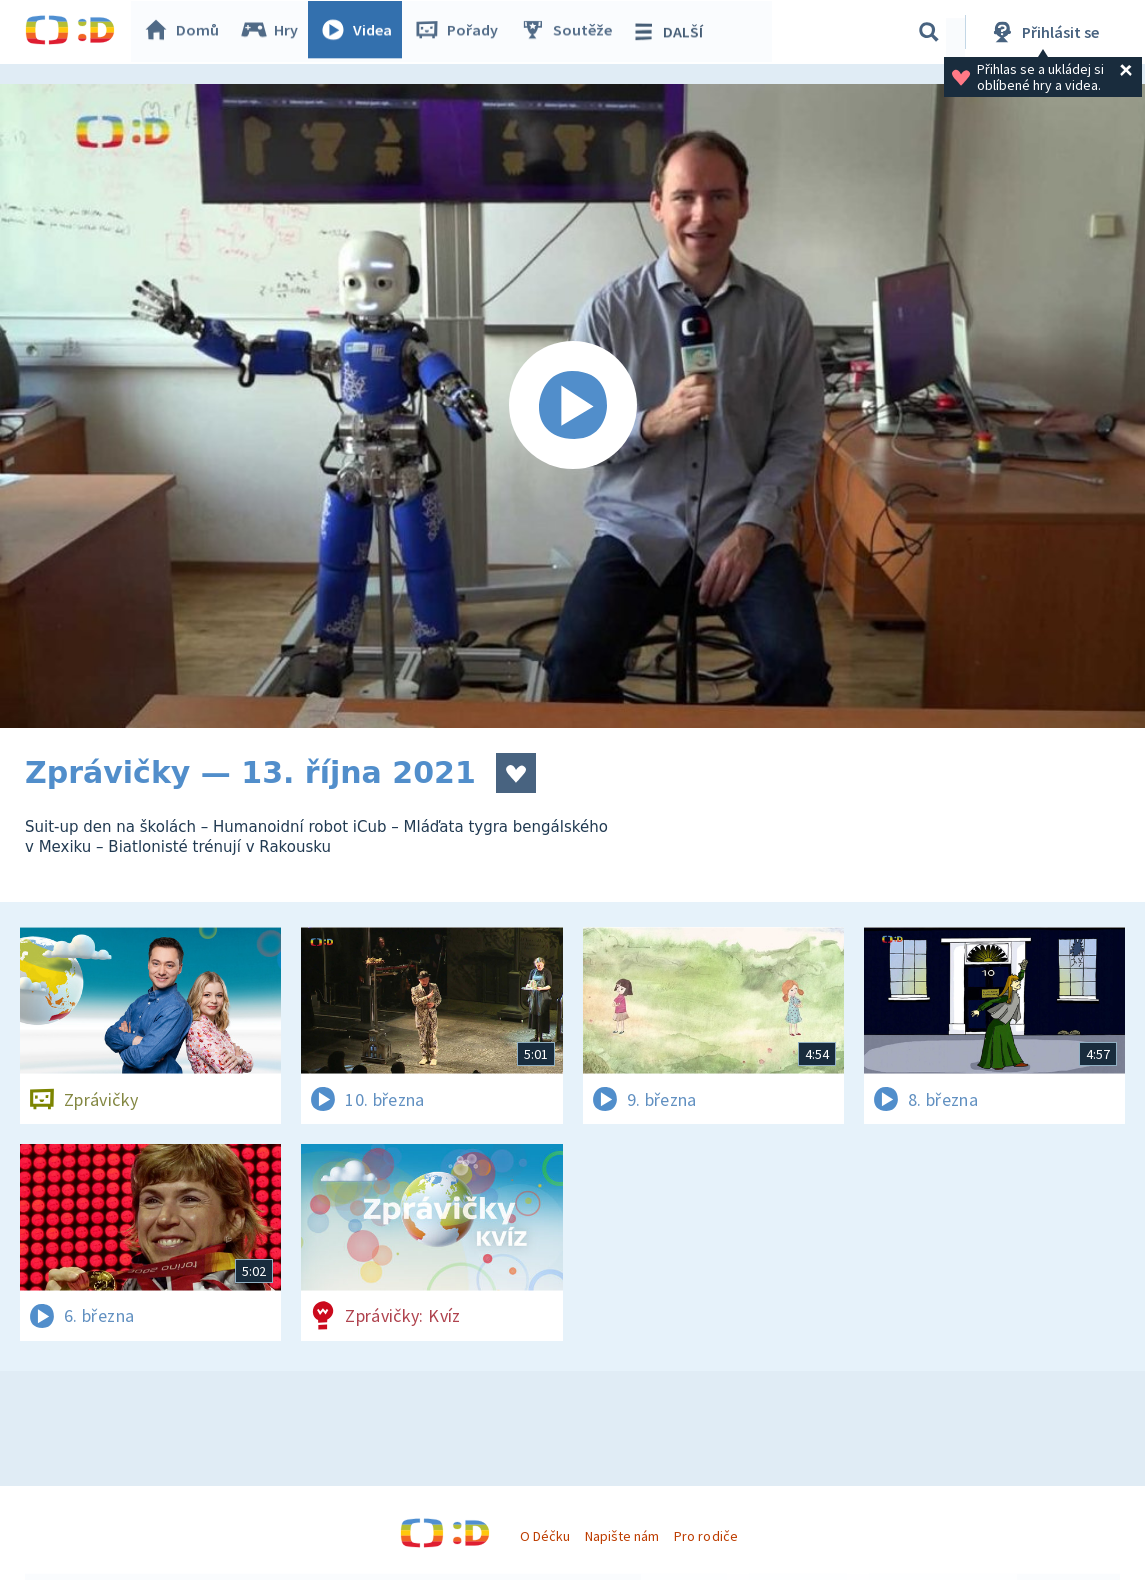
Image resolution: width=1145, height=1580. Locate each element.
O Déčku (545, 1536)
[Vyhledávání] (929, 32)
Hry (274, 32)
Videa (361, 32)
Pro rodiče (705, 1536)
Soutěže (571, 32)
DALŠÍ (671, 32)
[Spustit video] (572, 406)
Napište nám (622, 1536)
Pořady (461, 32)
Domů (186, 32)
